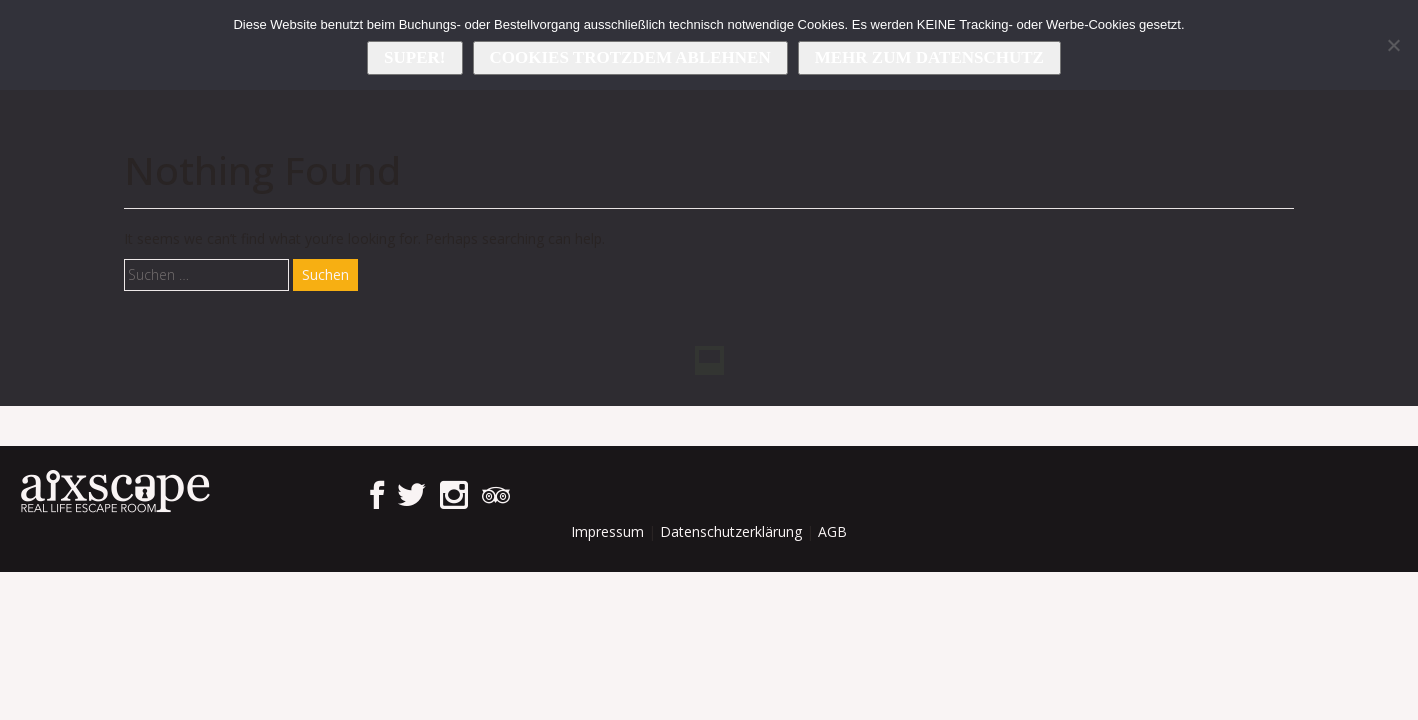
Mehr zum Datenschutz (929, 57)
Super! (414, 57)
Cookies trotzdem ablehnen (630, 57)
